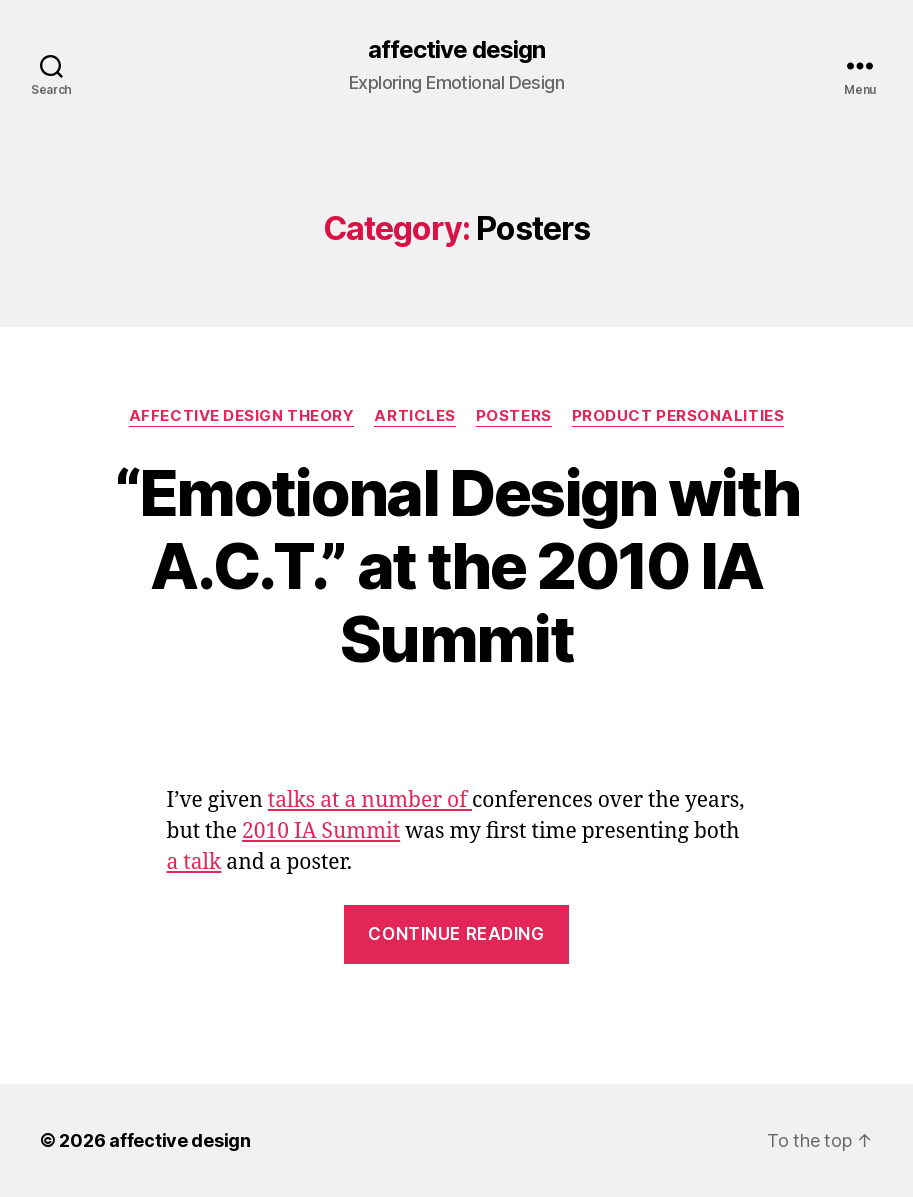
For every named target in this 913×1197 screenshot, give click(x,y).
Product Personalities (678, 416)
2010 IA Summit (321, 831)
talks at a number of (370, 800)
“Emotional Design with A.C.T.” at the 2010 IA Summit (456, 565)
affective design (456, 50)
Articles (414, 416)
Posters (514, 416)
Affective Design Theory (242, 416)
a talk (194, 862)
